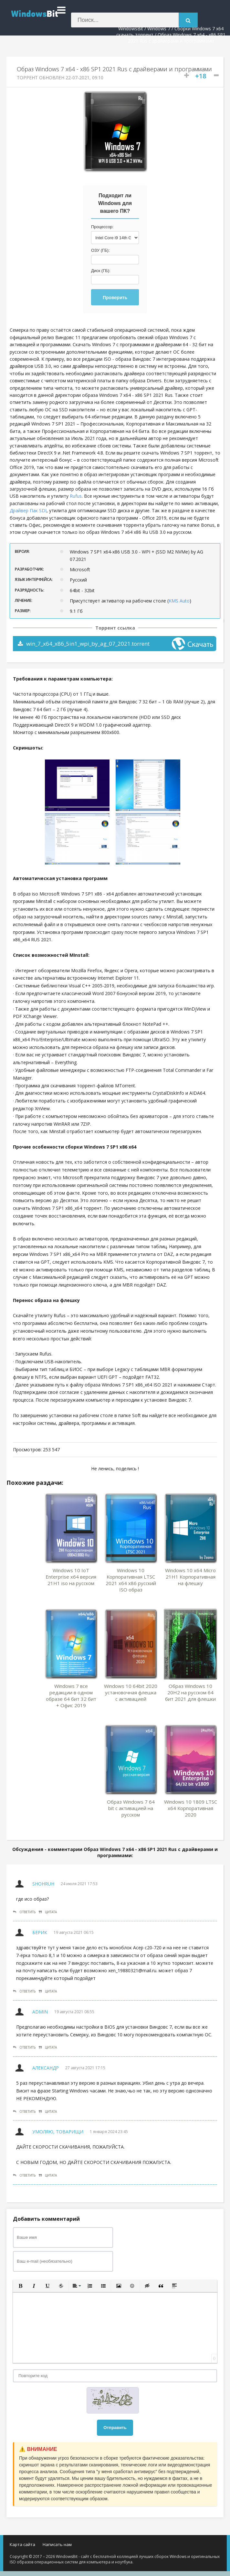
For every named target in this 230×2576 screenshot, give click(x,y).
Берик (39, 1932)
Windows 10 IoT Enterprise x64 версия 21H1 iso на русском (71, 1576)
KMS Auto (179, 601)
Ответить (24, 1912)
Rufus (76, 496)
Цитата (48, 1912)
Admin (40, 2012)
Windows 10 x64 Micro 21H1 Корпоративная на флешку (190, 1576)
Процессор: (102, 226)
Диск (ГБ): (100, 270)
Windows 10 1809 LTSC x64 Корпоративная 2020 (190, 1808)
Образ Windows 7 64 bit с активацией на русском (131, 1808)
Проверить (115, 297)
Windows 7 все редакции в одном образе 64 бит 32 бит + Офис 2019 (71, 1696)
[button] (20, 2286)
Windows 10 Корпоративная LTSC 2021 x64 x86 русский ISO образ (131, 1580)
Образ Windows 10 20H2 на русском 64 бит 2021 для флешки (190, 1692)
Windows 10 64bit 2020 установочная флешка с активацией (130, 1692)
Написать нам (57, 2544)
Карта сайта (22, 2544)
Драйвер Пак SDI (28, 510)
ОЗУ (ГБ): (100, 250)
